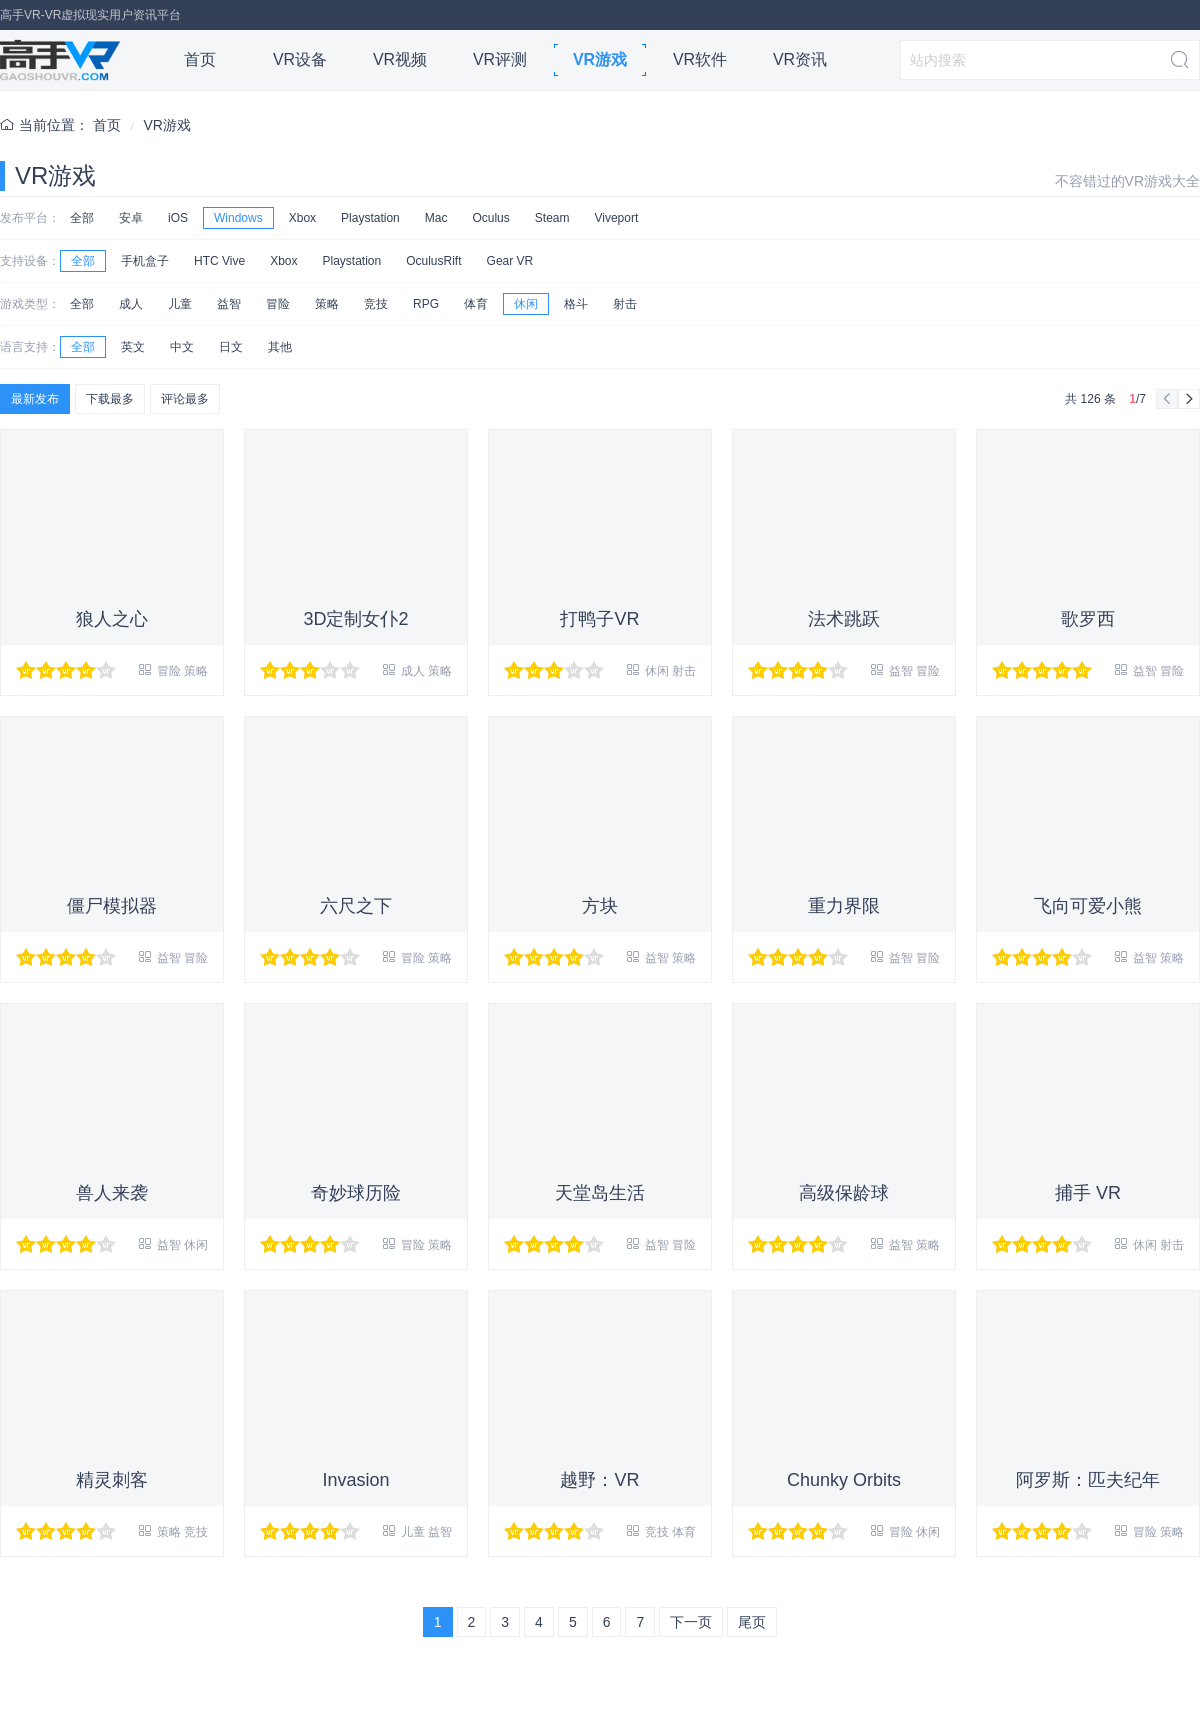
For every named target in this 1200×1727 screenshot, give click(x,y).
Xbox (302, 218)
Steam (552, 218)
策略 (327, 304)
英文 (133, 347)
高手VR (60, 60)
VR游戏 (600, 59)
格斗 (576, 304)
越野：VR (599, 1480)
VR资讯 (800, 59)
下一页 (691, 1622)
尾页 (752, 1622)
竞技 (376, 304)
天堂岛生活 (600, 1193)
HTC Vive (219, 261)
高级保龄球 (844, 1193)
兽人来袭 (112, 1193)
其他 (280, 347)
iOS (178, 218)
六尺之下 (356, 906)
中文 (182, 347)
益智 (229, 304)
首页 (200, 59)
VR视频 (400, 59)
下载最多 (110, 399)
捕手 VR (1088, 1193)
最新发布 (35, 399)
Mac (436, 218)
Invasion (355, 1480)
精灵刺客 (112, 1480)
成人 (131, 304)
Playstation (370, 218)
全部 (82, 218)
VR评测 (500, 59)
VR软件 (700, 59)
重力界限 (844, 906)
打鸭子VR (599, 619)
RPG (426, 304)
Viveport (616, 218)
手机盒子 (145, 261)
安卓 (131, 218)
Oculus (490, 218)
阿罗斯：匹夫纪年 (1088, 1480)
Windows (238, 218)
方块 (600, 906)
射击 (625, 304)
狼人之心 (112, 619)
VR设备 (300, 59)
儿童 (180, 304)
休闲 (526, 304)
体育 (476, 304)
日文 (231, 347)
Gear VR (510, 261)
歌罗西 (1088, 619)
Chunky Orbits (844, 1480)
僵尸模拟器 (112, 906)
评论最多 (185, 399)
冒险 (278, 304)
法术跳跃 (844, 619)
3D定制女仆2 (355, 619)
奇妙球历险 (356, 1193)
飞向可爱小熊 (1088, 906)
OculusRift (433, 261)
